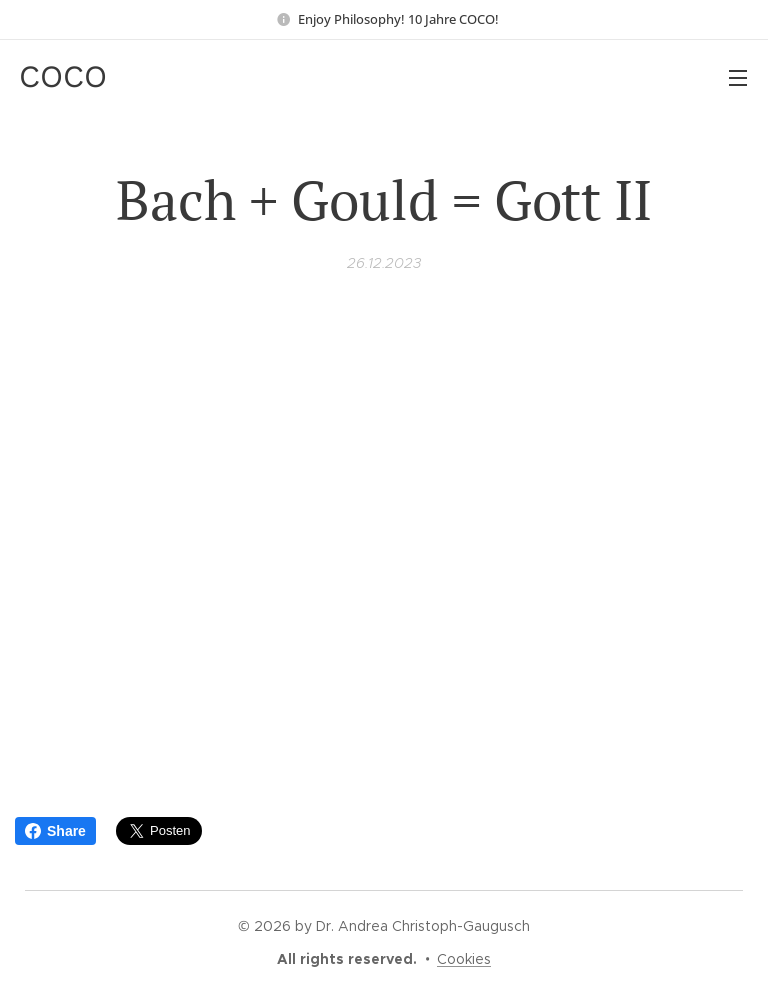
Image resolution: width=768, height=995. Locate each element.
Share (55, 831)
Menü (738, 78)
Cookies (464, 959)
